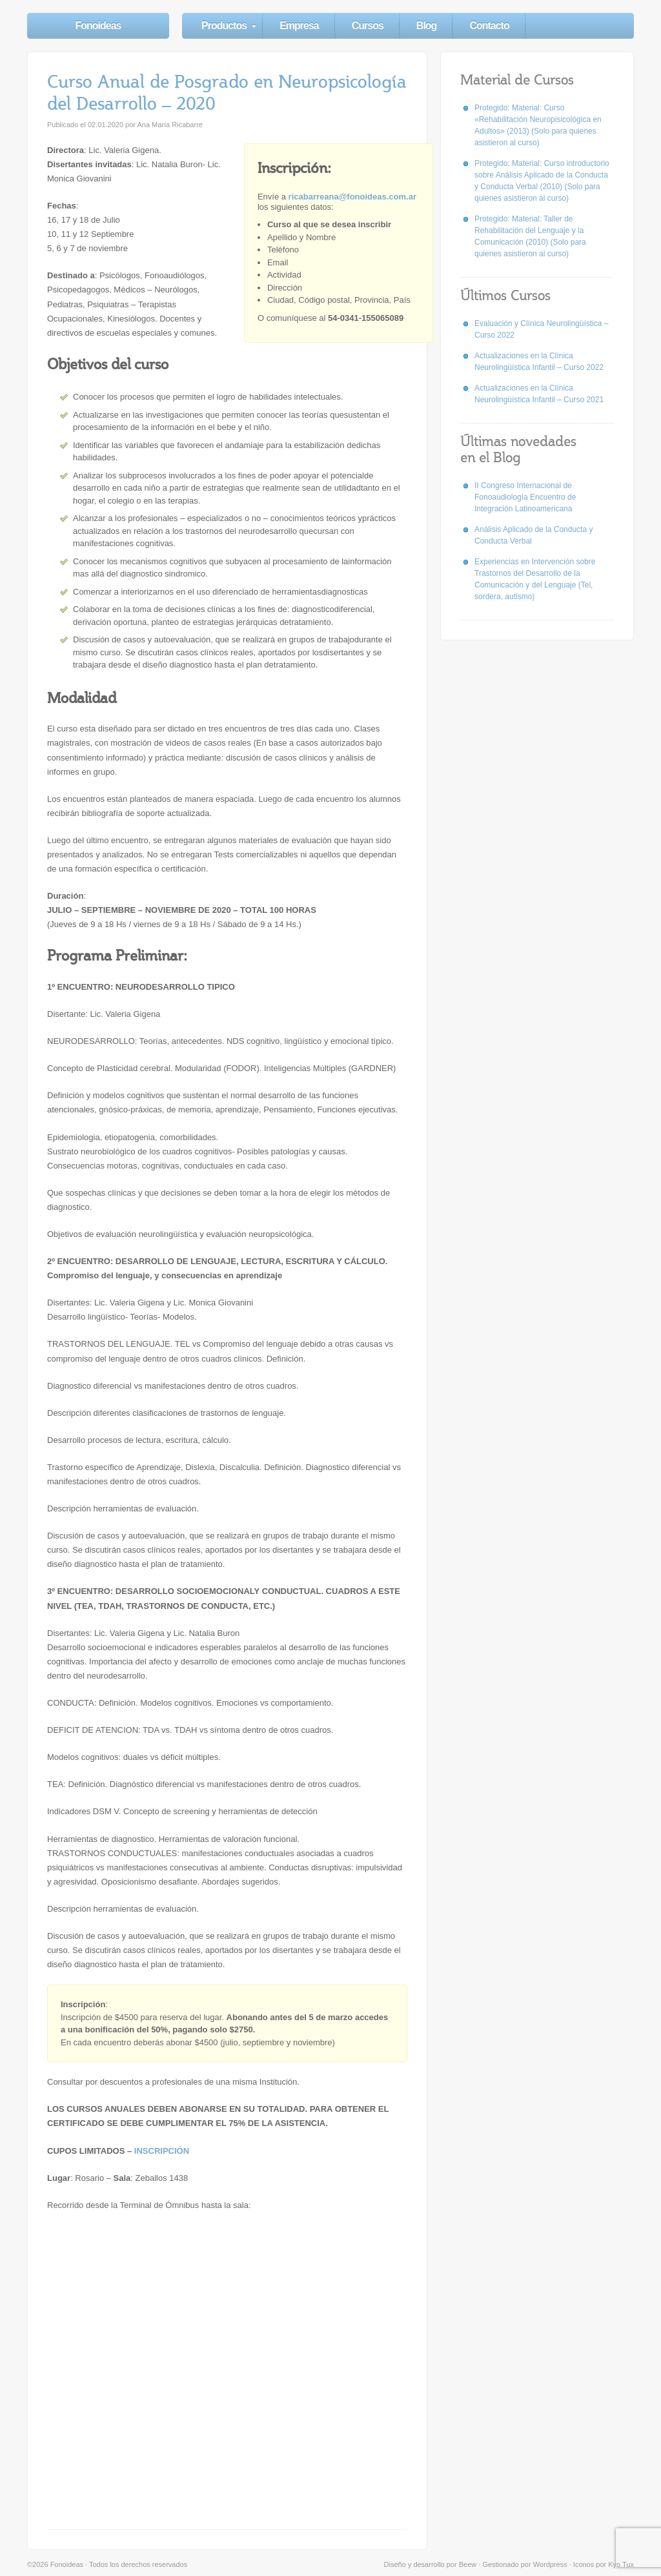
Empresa (299, 25)
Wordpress (550, 2564)
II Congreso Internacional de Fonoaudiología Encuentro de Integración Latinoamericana (525, 497)
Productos (224, 25)
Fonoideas (98, 25)
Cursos (367, 25)
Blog (426, 25)
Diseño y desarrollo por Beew (430, 2564)
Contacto (489, 25)
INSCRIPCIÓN (161, 2151)
